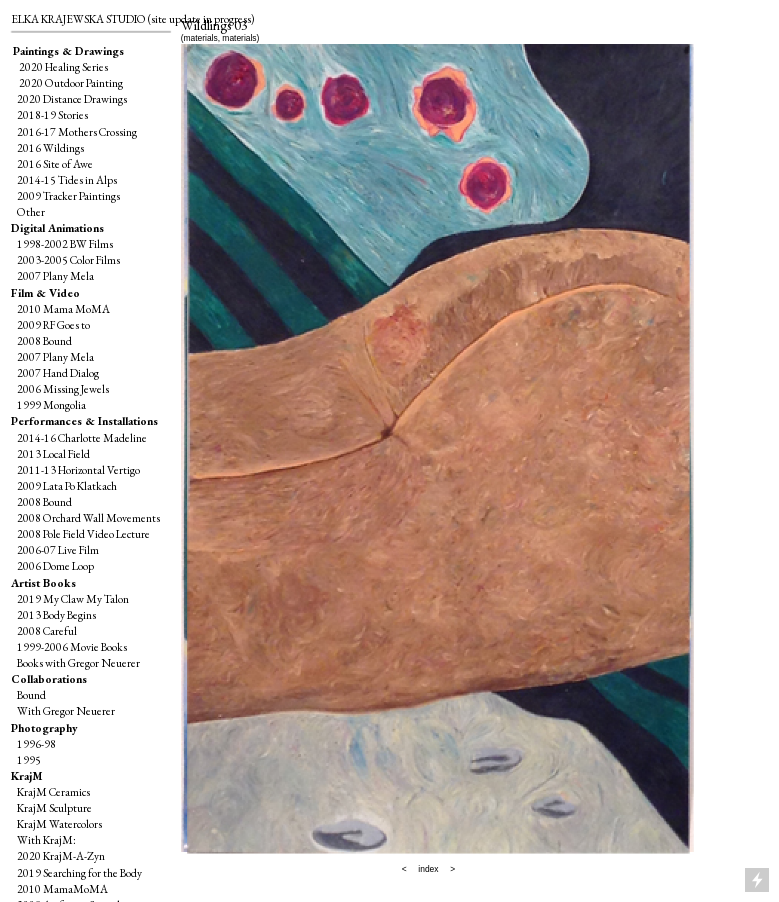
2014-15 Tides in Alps (67, 179)
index (428, 869)
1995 (29, 759)
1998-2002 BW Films (65, 243)
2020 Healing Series (63, 66)
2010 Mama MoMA (63, 308)
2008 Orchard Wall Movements (88, 517)
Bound (31, 694)
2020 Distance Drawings (72, 98)
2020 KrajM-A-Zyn (61, 855)
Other (31, 211)
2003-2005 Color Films (68, 259)
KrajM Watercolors (58, 823)
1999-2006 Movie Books (72, 646)
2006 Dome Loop (55, 565)
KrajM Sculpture (54, 807)
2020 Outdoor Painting (69, 82)
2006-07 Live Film (58, 549)
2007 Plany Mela (55, 275)
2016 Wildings (50, 147)
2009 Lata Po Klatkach (67, 485)
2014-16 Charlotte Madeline (82, 437)
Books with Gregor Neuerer (78, 662)
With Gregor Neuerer (66, 710)
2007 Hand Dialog (58, 372)
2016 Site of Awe (55, 163)
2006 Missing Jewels (63, 388)
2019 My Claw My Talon (73, 598)
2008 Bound (44, 340)
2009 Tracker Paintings (65, 195)
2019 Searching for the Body (79, 872)
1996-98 (36, 743)
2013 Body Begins (56, 614)
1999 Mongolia (51, 404)
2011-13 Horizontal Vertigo (78, 469)
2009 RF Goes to (53, 324)
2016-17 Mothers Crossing (77, 131)
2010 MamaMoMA (62, 888)
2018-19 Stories (52, 114)
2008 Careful (48, 630)
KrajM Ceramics (53, 791)
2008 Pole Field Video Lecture (83, 533)
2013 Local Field (53, 453)
